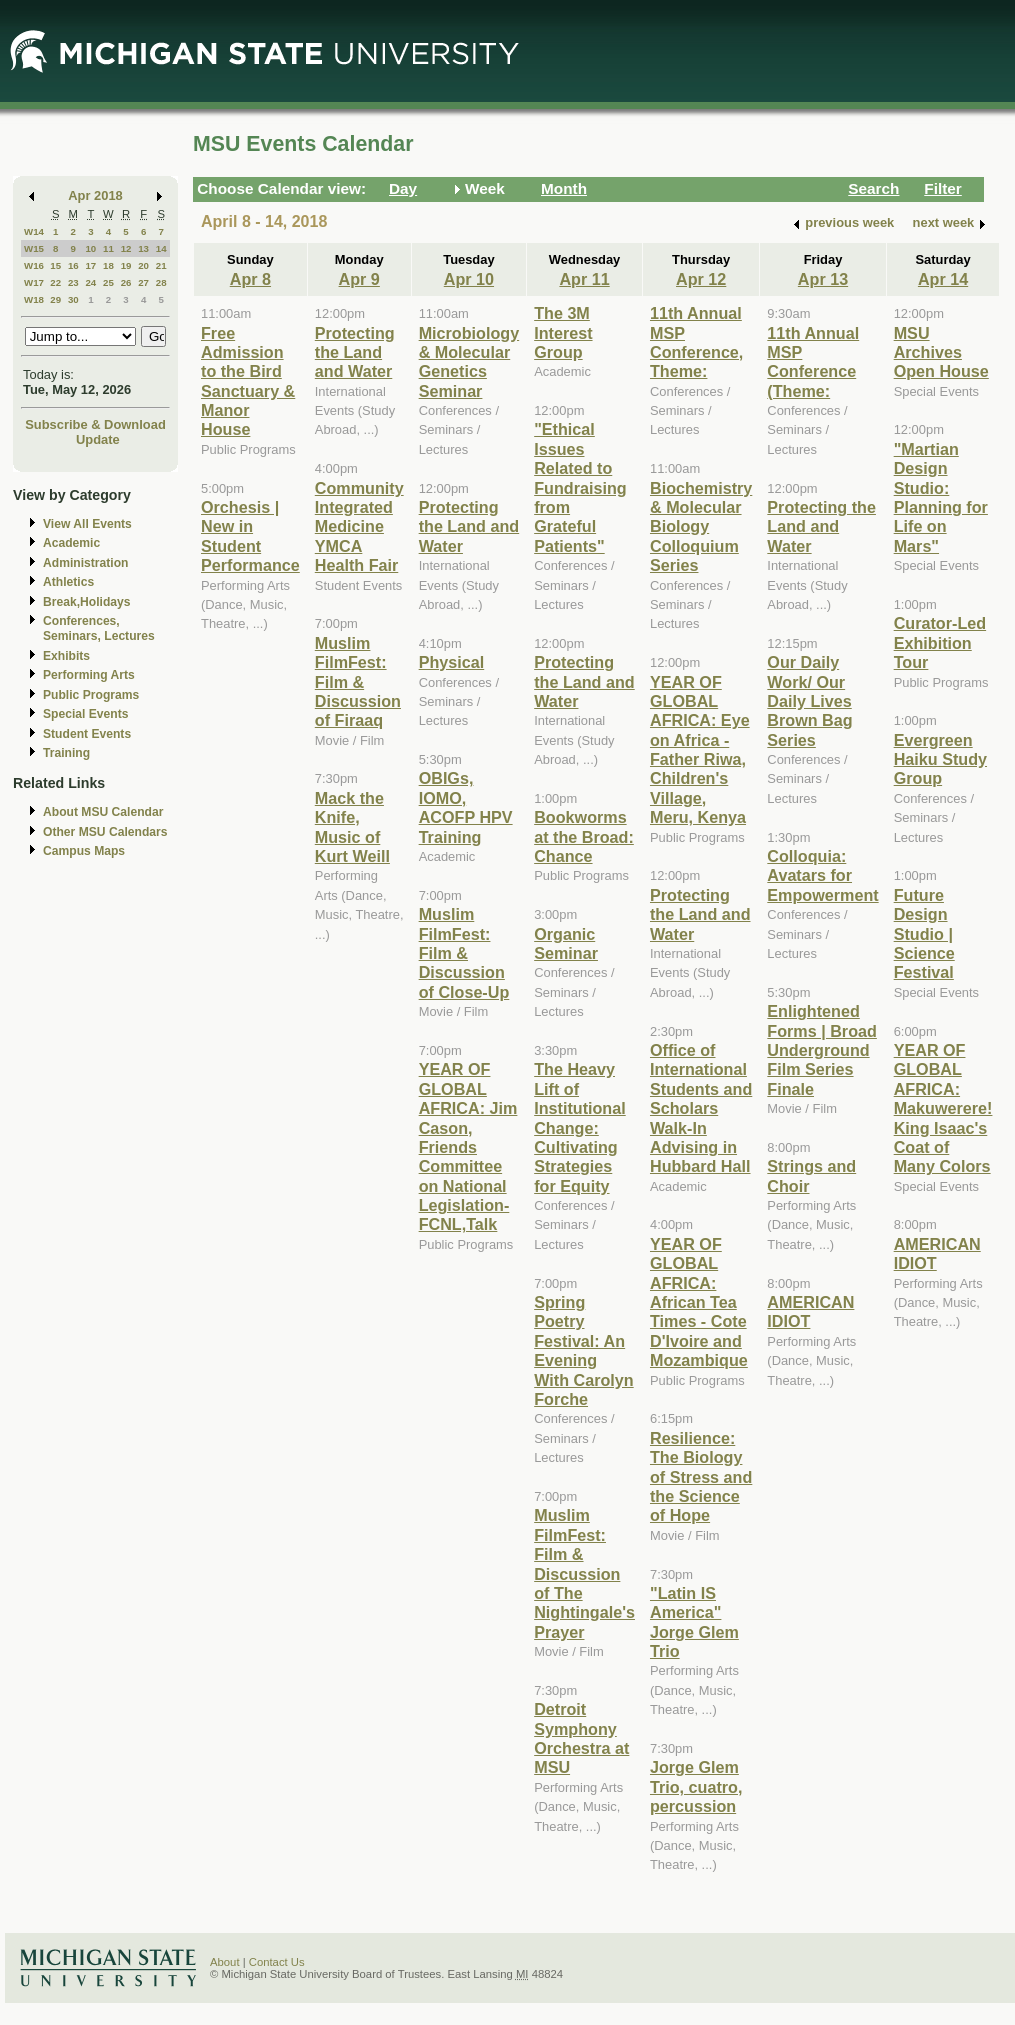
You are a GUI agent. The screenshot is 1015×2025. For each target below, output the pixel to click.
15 (55, 265)
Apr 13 (823, 279)
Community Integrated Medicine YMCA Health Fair (359, 527)
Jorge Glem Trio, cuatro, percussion (696, 1786)
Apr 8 (250, 279)
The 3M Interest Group (563, 332)
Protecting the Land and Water (355, 352)
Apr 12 (701, 279)
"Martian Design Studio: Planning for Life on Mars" (941, 497)
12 (126, 248)
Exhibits (66, 656)
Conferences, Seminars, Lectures (99, 628)
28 (161, 282)
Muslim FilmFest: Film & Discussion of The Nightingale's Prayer (584, 1573)
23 (73, 282)
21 (161, 265)
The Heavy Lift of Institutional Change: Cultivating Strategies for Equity (580, 1127)
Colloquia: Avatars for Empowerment (822, 875)
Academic (71, 543)
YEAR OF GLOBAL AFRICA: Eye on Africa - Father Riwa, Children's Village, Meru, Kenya (700, 750)
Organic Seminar (566, 943)
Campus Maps (84, 851)
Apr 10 (469, 279)
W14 (34, 231)
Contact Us (277, 1962)
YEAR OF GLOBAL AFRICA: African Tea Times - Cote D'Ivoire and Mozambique (699, 1302)
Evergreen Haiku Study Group (940, 759)
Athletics (68, 582)
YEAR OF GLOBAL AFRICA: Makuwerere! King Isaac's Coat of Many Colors (943, 1108)
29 (55, 299)
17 (90, 265)
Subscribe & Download (95, 424)
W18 (34, 299)
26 (126, 282)
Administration (85, 563)
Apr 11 (584, 279)
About (225, 1962)
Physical (452, 662)
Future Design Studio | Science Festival (924, 934)
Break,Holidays (87, 602)
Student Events (87, 734)
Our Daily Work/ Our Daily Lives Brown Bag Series (809, 701)
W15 (34, 248)
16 (73, 265)
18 (108, 265)
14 (161, 248)
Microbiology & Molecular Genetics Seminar (469, 362)
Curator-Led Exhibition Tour (940, 642)
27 (143, 282)
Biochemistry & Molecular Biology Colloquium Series (701, 527)
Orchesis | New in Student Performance (250, 536)
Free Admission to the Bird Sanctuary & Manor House (248, 381)
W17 (34, 282)
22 (55, 282)
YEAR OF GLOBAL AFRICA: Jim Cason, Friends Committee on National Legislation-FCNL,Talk (468, 1146)
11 (108, 248)
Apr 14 (943, 279)
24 (90, 282)
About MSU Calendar (103, 812)
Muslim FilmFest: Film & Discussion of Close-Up (464, 953)
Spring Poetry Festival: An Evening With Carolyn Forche (584, 1350)
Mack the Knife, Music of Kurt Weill (352, 827)
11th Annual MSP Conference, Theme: (696, 342)
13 (143, 248)
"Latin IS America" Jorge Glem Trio (694, 1622)
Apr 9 (359, 279)
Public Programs (91, 695)
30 (73, 299)
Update (98, 439)
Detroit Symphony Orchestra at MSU (581, 1738)
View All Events (87, 524)
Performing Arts (89, 675)
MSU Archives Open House (941, 352)
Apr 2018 (95, 195)
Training (66, 753)
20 (143, 265)
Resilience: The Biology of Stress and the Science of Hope (701, 1477)
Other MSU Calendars (105, 832)
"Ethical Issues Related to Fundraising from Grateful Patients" (580, 487)
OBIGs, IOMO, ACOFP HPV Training (466, 807)
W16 (34, 265)
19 (126, 265)
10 (90, 248)
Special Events (85, 714)
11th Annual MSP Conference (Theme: (813, 362)
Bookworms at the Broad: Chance (584, 836)
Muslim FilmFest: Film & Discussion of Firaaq (358, 682)
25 (108, 282)
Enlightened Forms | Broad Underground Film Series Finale (822, 1050)
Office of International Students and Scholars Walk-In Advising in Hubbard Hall (701, 1108)
